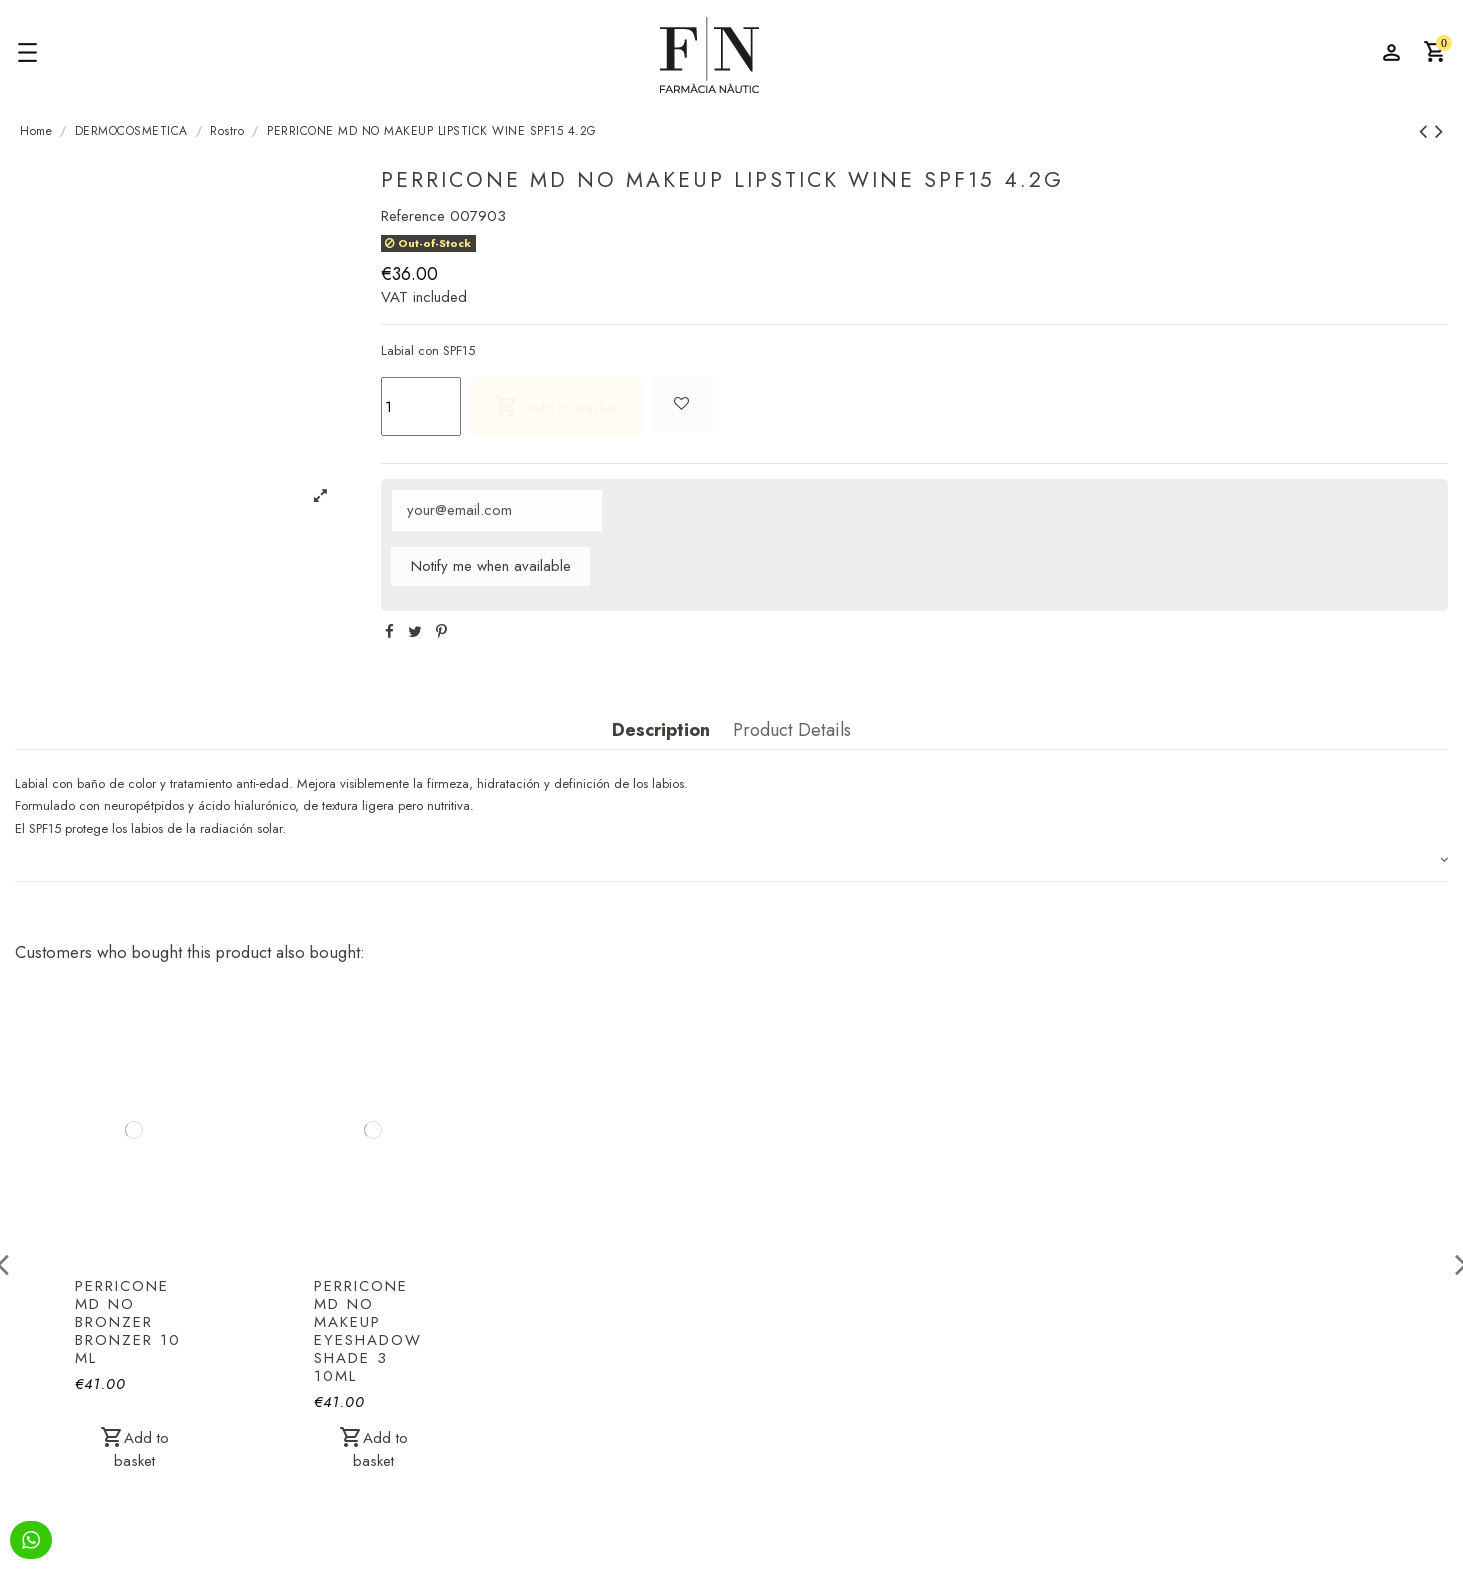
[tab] (731, 861)
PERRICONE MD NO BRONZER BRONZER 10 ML (128, 1322)
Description (661, 731)
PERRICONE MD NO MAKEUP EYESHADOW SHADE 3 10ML (368, 1331)
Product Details (792, 731)
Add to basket (555, 406)
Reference (413, 216)
